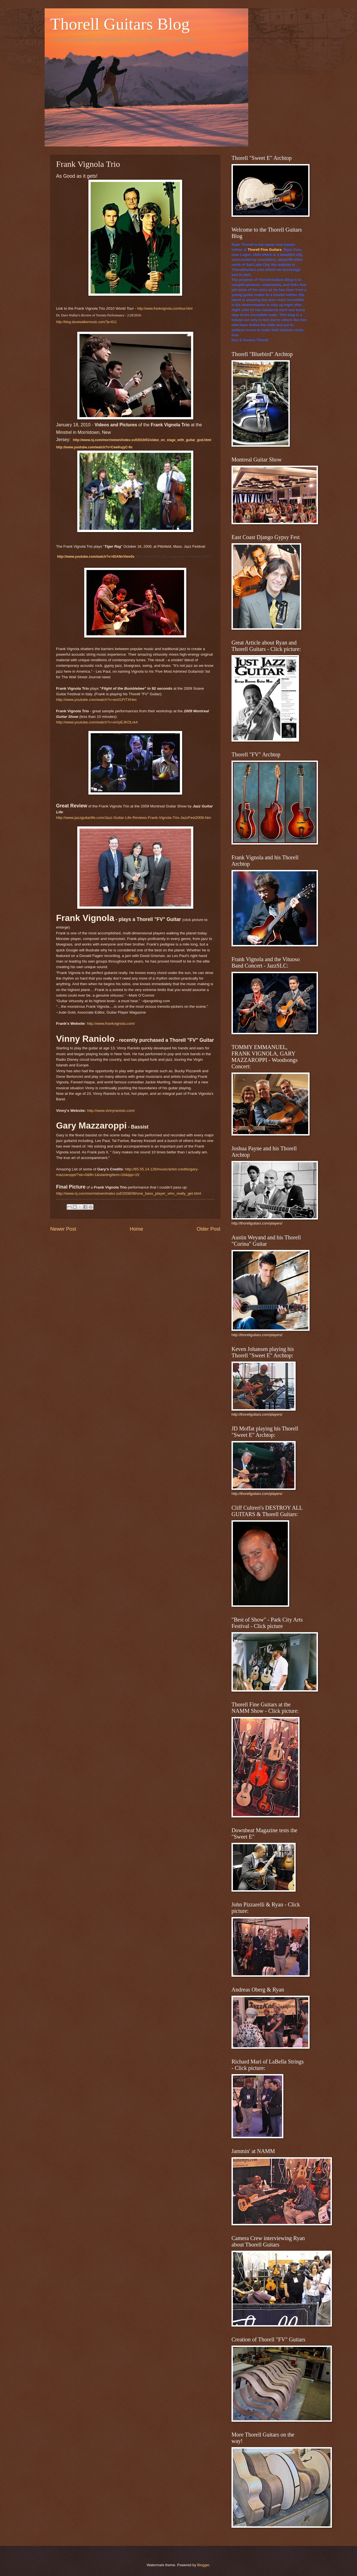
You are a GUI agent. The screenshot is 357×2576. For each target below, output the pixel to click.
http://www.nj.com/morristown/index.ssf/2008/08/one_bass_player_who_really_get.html (128, 1193)
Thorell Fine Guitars (265, 249)
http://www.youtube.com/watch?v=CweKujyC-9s (94, 447)
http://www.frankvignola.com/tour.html (165, 309)
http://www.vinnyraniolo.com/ (111, 1110)
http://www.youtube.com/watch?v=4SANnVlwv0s (95, 557)
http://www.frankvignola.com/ (111, 1023)
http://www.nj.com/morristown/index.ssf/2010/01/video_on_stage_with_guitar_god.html (142, 440)
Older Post (208, 1229)
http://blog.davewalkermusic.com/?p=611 (86, 322)
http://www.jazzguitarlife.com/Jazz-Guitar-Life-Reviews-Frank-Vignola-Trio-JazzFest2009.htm (133, 818)
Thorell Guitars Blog (120, 24)
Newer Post (63, 1229)
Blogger (203, 2565)
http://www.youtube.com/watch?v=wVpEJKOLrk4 (97, 722)
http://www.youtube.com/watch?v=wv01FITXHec (96, 699)
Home (136, 1229)
